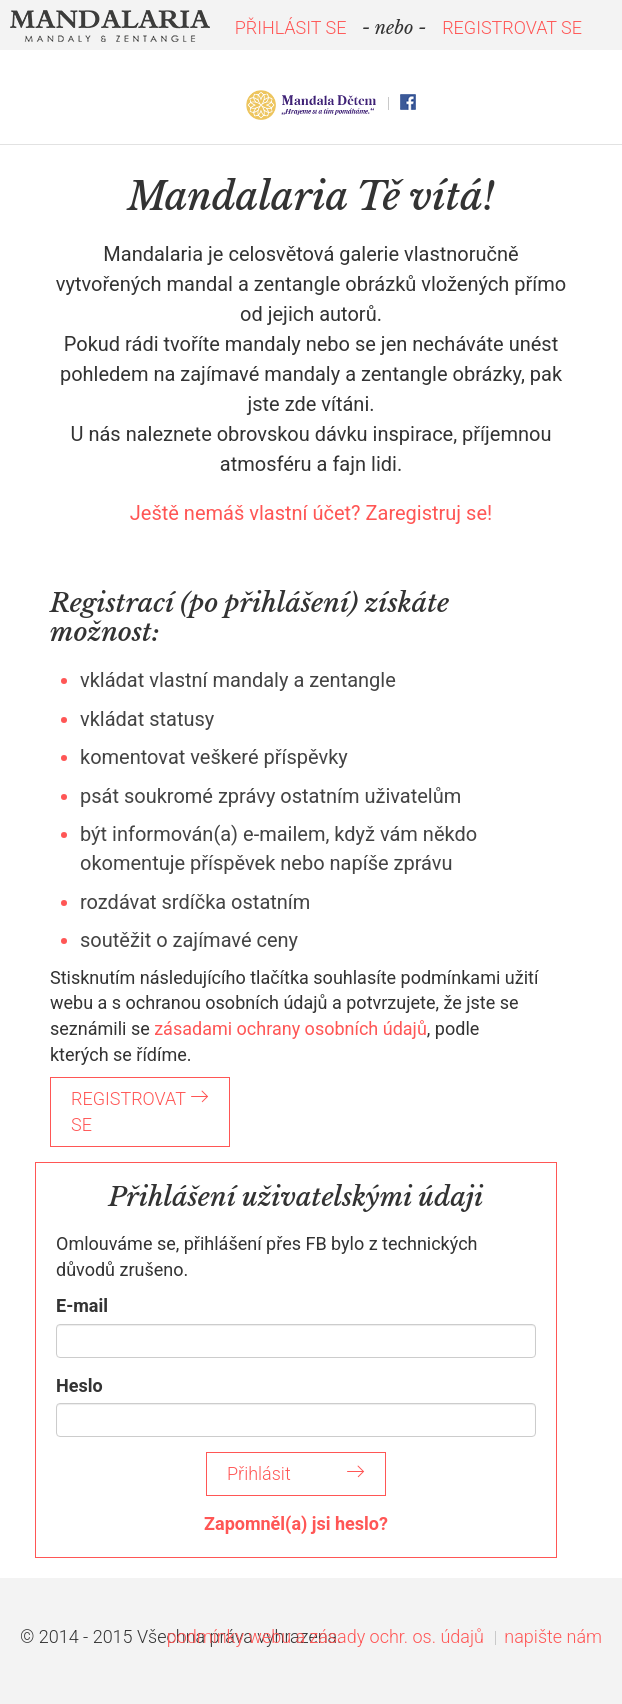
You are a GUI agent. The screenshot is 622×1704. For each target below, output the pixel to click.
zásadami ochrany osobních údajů (290, 1028)
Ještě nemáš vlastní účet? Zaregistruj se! (311, 513)
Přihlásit (296, 1473)
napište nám (553, 1636)
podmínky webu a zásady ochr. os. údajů (325, 1636)
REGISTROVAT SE (512, 27)
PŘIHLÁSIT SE (291, 27)
